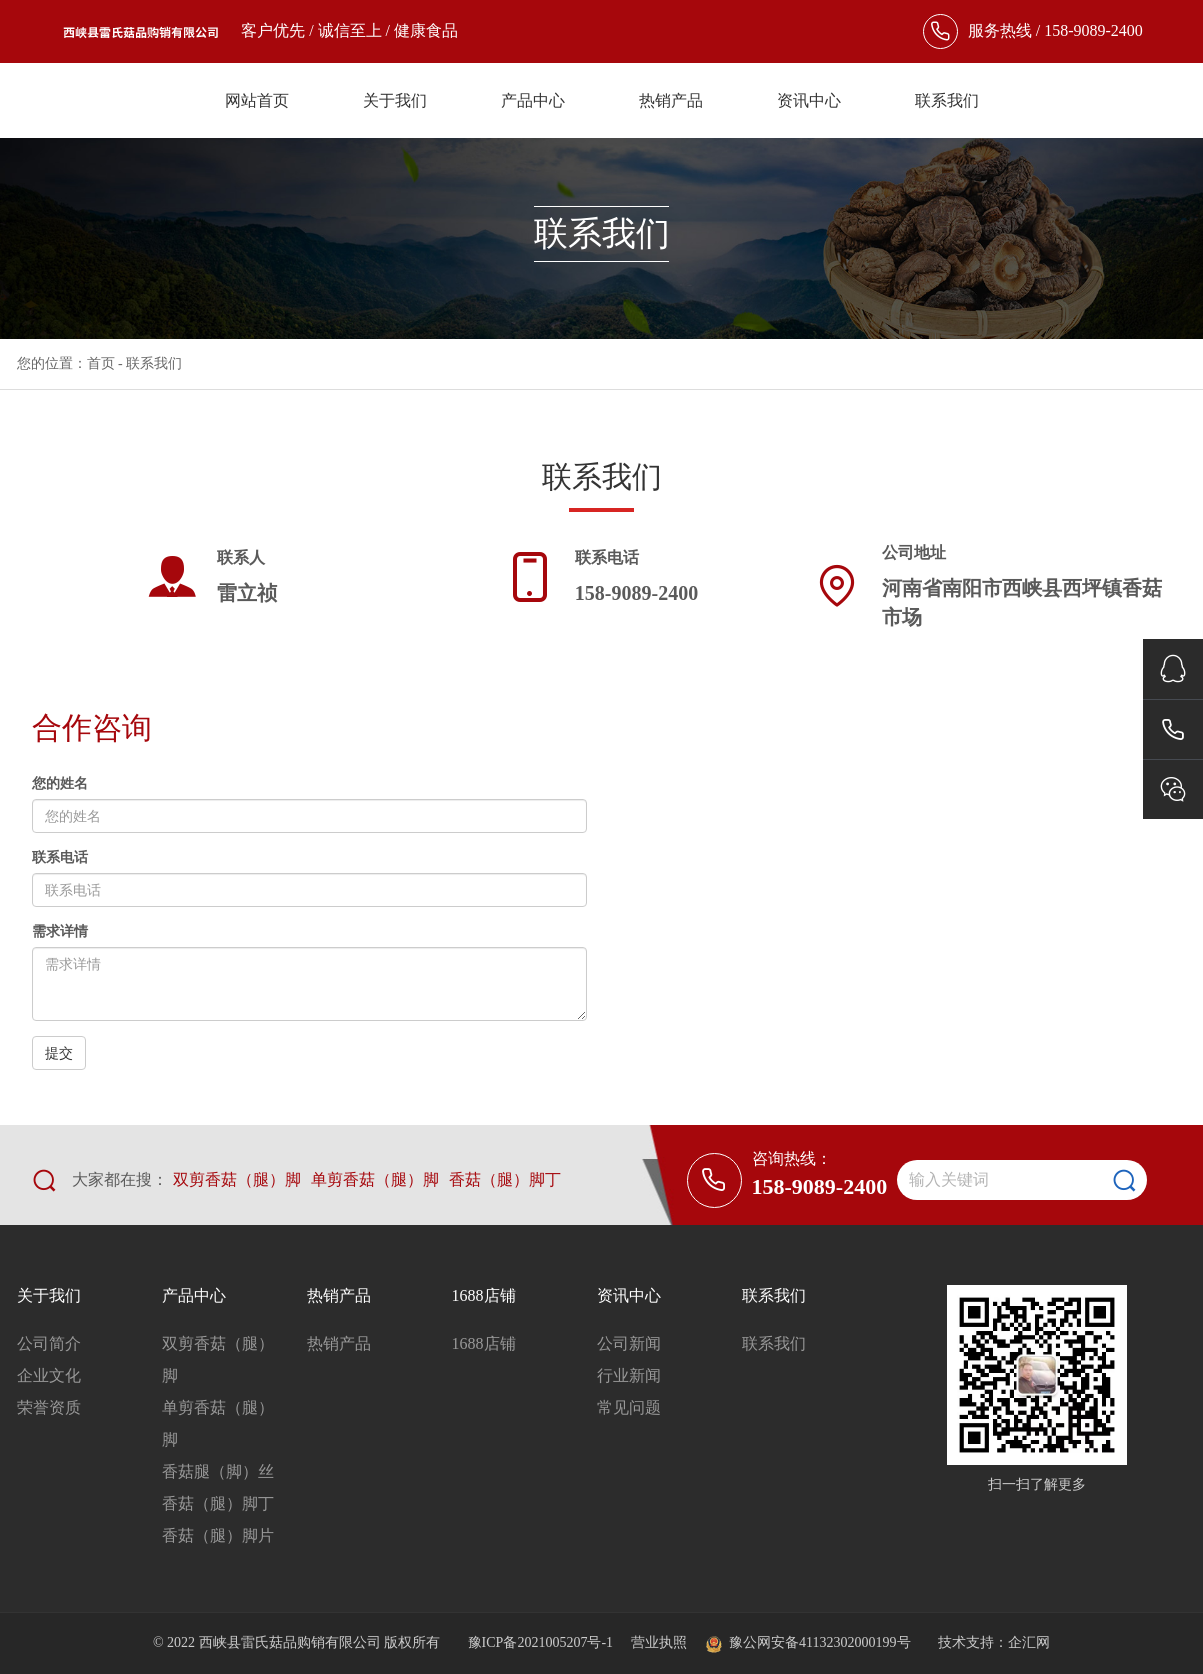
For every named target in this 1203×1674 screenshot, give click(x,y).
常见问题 (629, 1407)
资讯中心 (809, 100)
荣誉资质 (49, 1407)
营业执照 (659, 1642)
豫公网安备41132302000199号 (807, 1642)
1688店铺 (484, 1295)
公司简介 (49, 1343)
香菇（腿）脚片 (218, 1535)
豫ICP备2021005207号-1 (542, 1642)
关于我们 (395, 100)
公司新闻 (629, 1343)
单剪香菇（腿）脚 (375, 1179)
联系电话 (60, 857)
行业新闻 (629, 1375)
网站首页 (257, 100)
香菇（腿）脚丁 (505, 1179)
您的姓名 (60, 783)
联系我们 (947, 100)
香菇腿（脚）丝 (218, 1471)
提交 (59, 1053)
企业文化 (49, 1375)
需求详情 (60, 931)
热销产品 (671, 100)
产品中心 (533, 100)
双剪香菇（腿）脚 (237, 1179)
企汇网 (1029, 1642)
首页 (101, 363)
